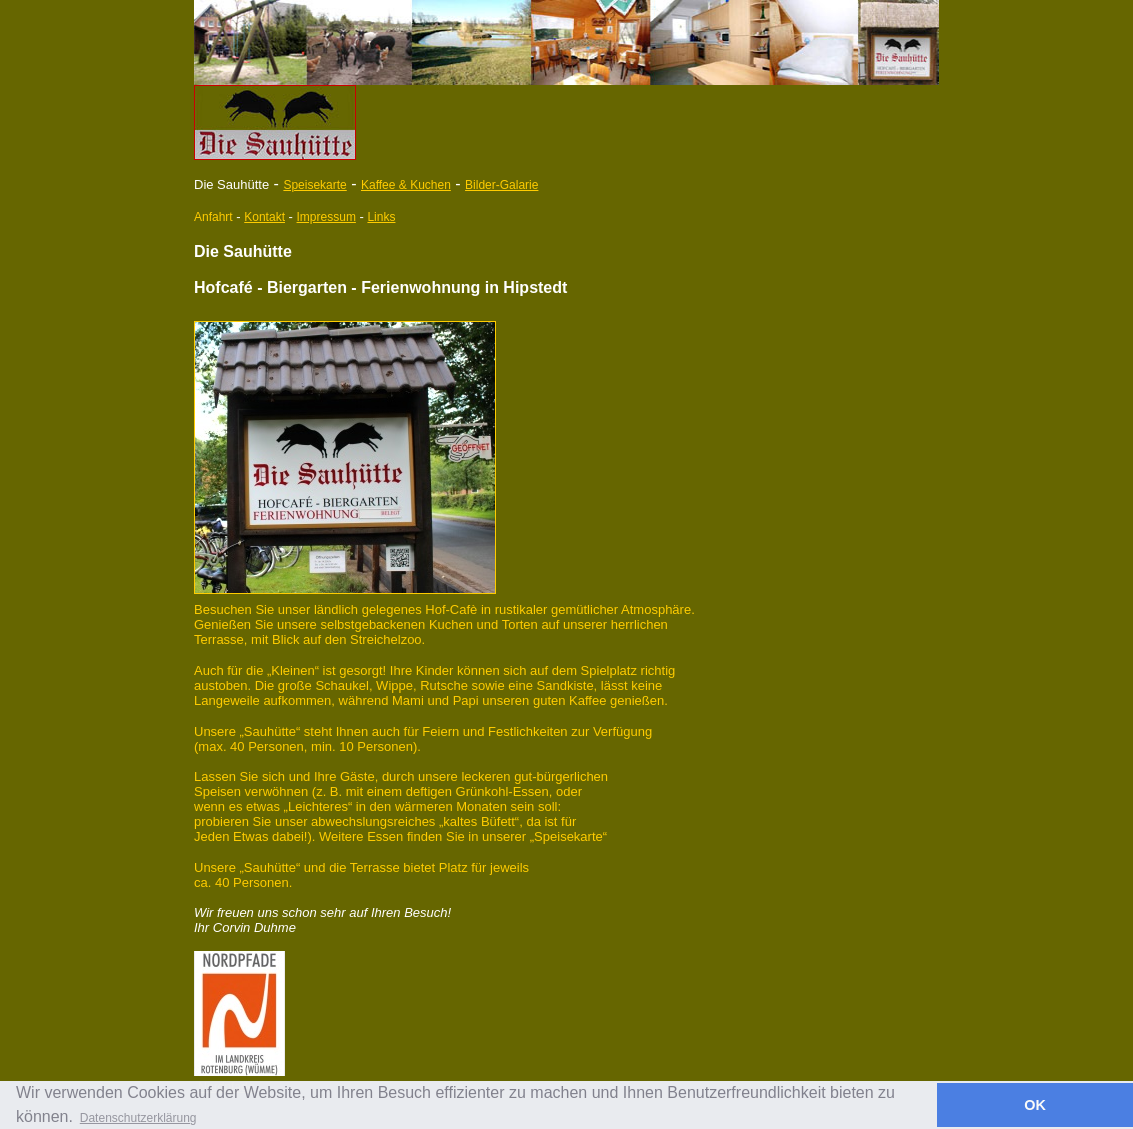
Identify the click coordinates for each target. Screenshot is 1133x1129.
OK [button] (1035, 1105)
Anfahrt (213, 217)
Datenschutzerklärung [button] (138, 1118)
